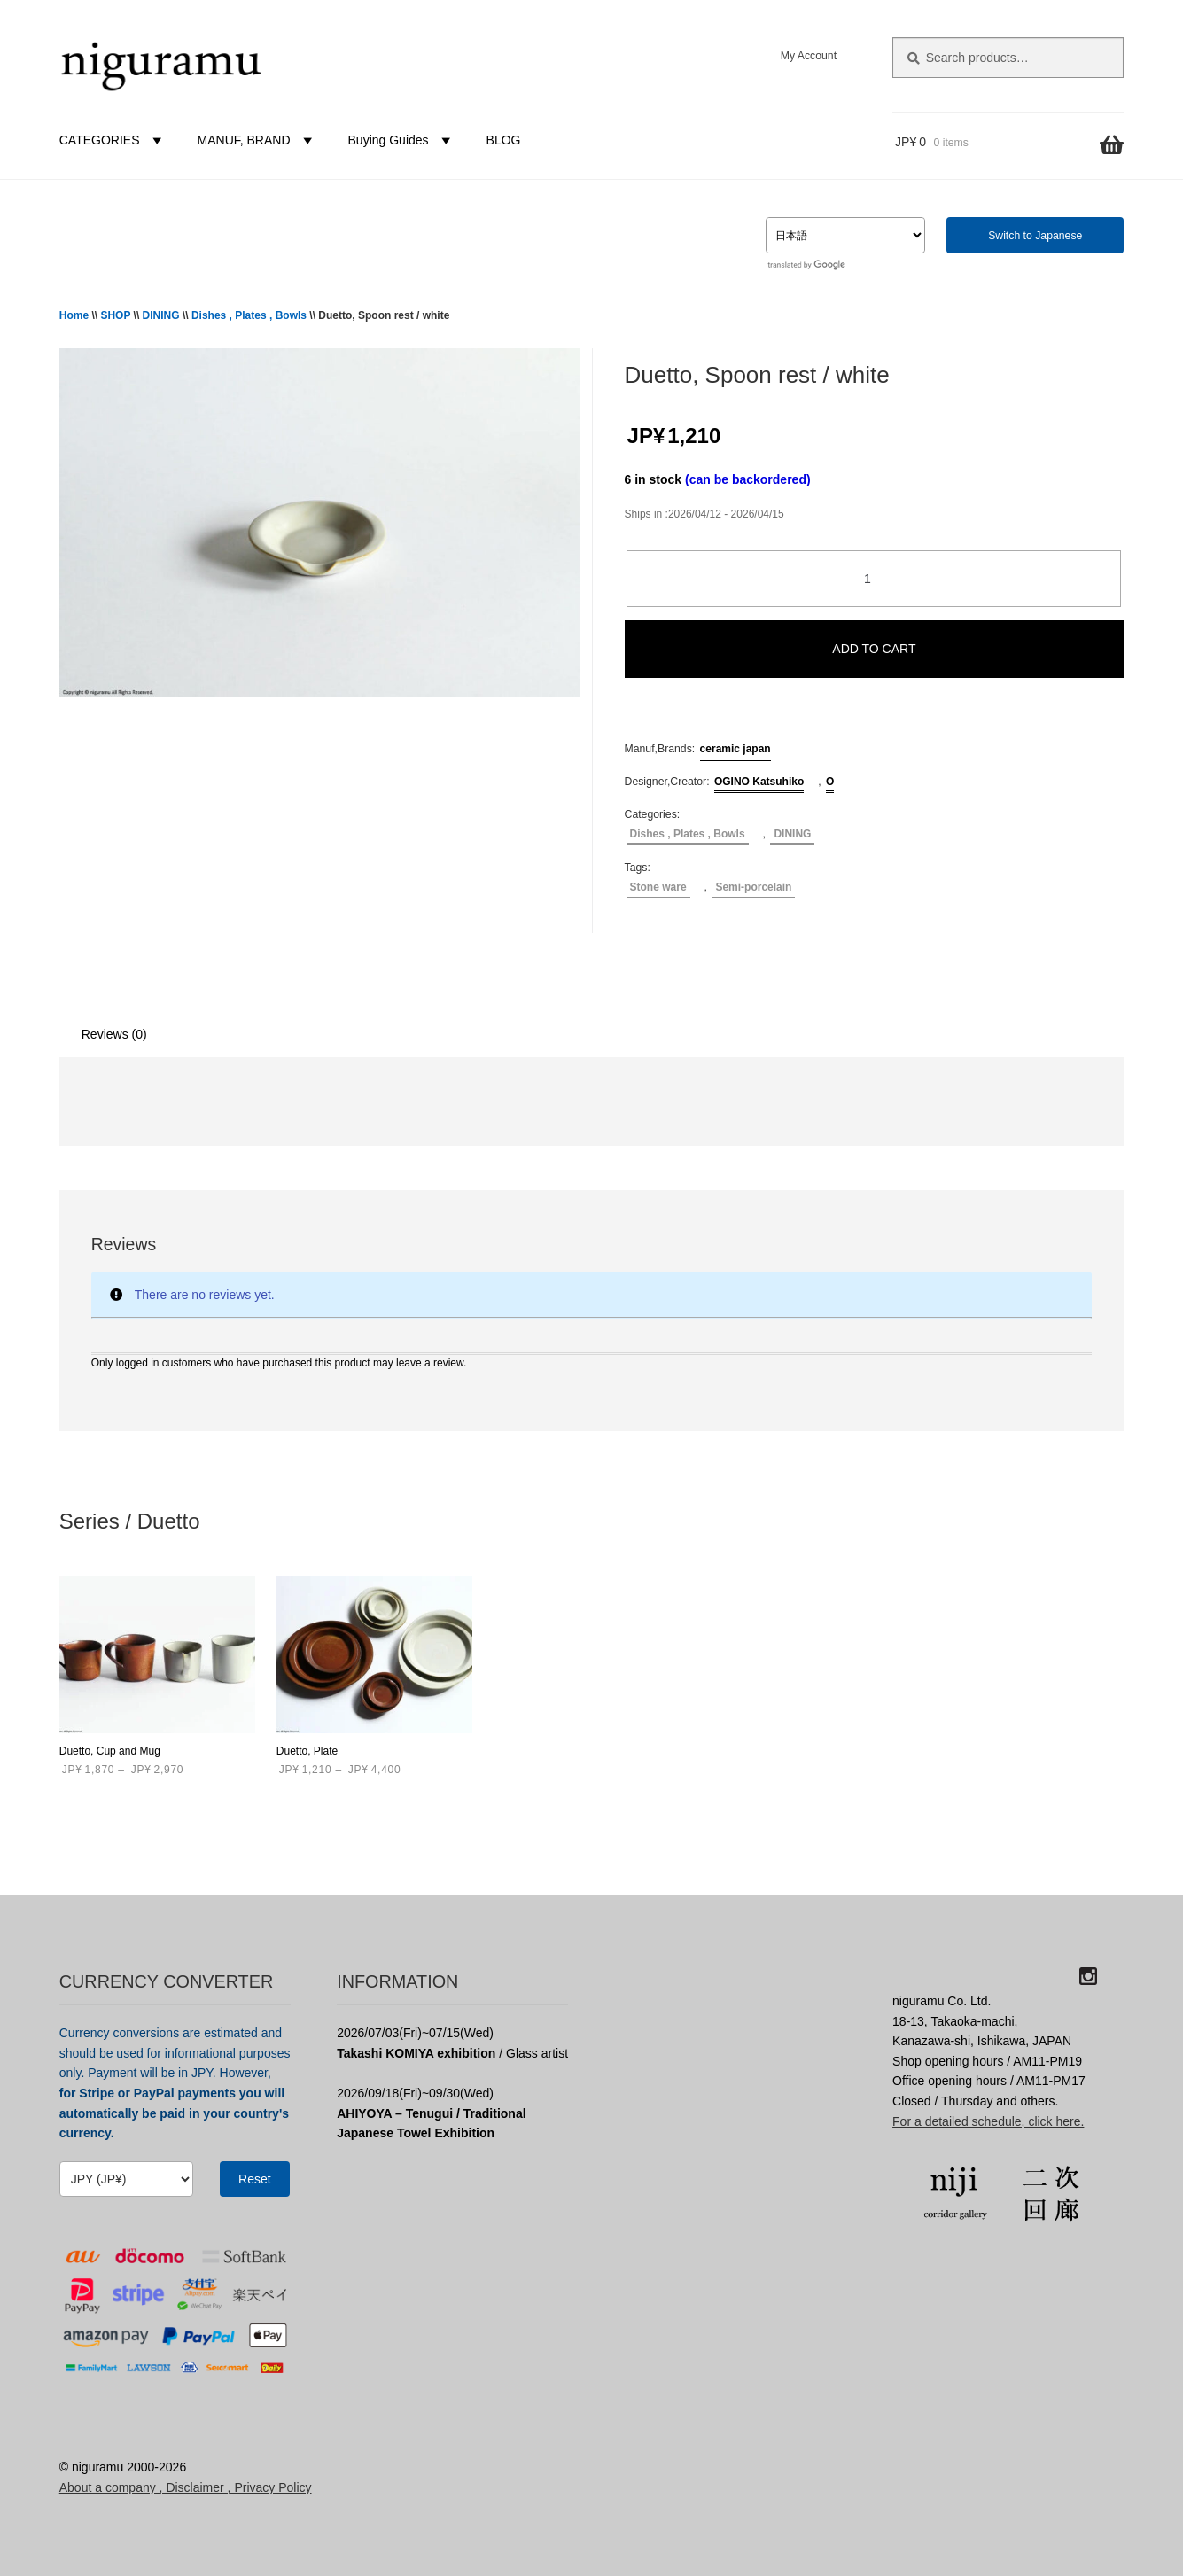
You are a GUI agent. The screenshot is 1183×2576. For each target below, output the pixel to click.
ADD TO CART (873, 649)
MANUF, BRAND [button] (257, 140)
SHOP (115, 315)
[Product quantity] (874, 579)
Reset (254, 2179)
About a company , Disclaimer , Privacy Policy (185, 2487)
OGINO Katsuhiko (759, 781)
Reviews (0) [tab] (114, 1034)
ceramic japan (735, 749)
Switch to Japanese (1035, 236)
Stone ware (658, 887)
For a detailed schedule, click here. (988, 2121)
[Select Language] (845, 235)
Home (74, 315)
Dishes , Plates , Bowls (249, 315)
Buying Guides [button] (401, 140)
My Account (809, 56)
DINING (161, 315)
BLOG (503, 140)
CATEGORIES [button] (113, 140)
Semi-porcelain (753, 887)
